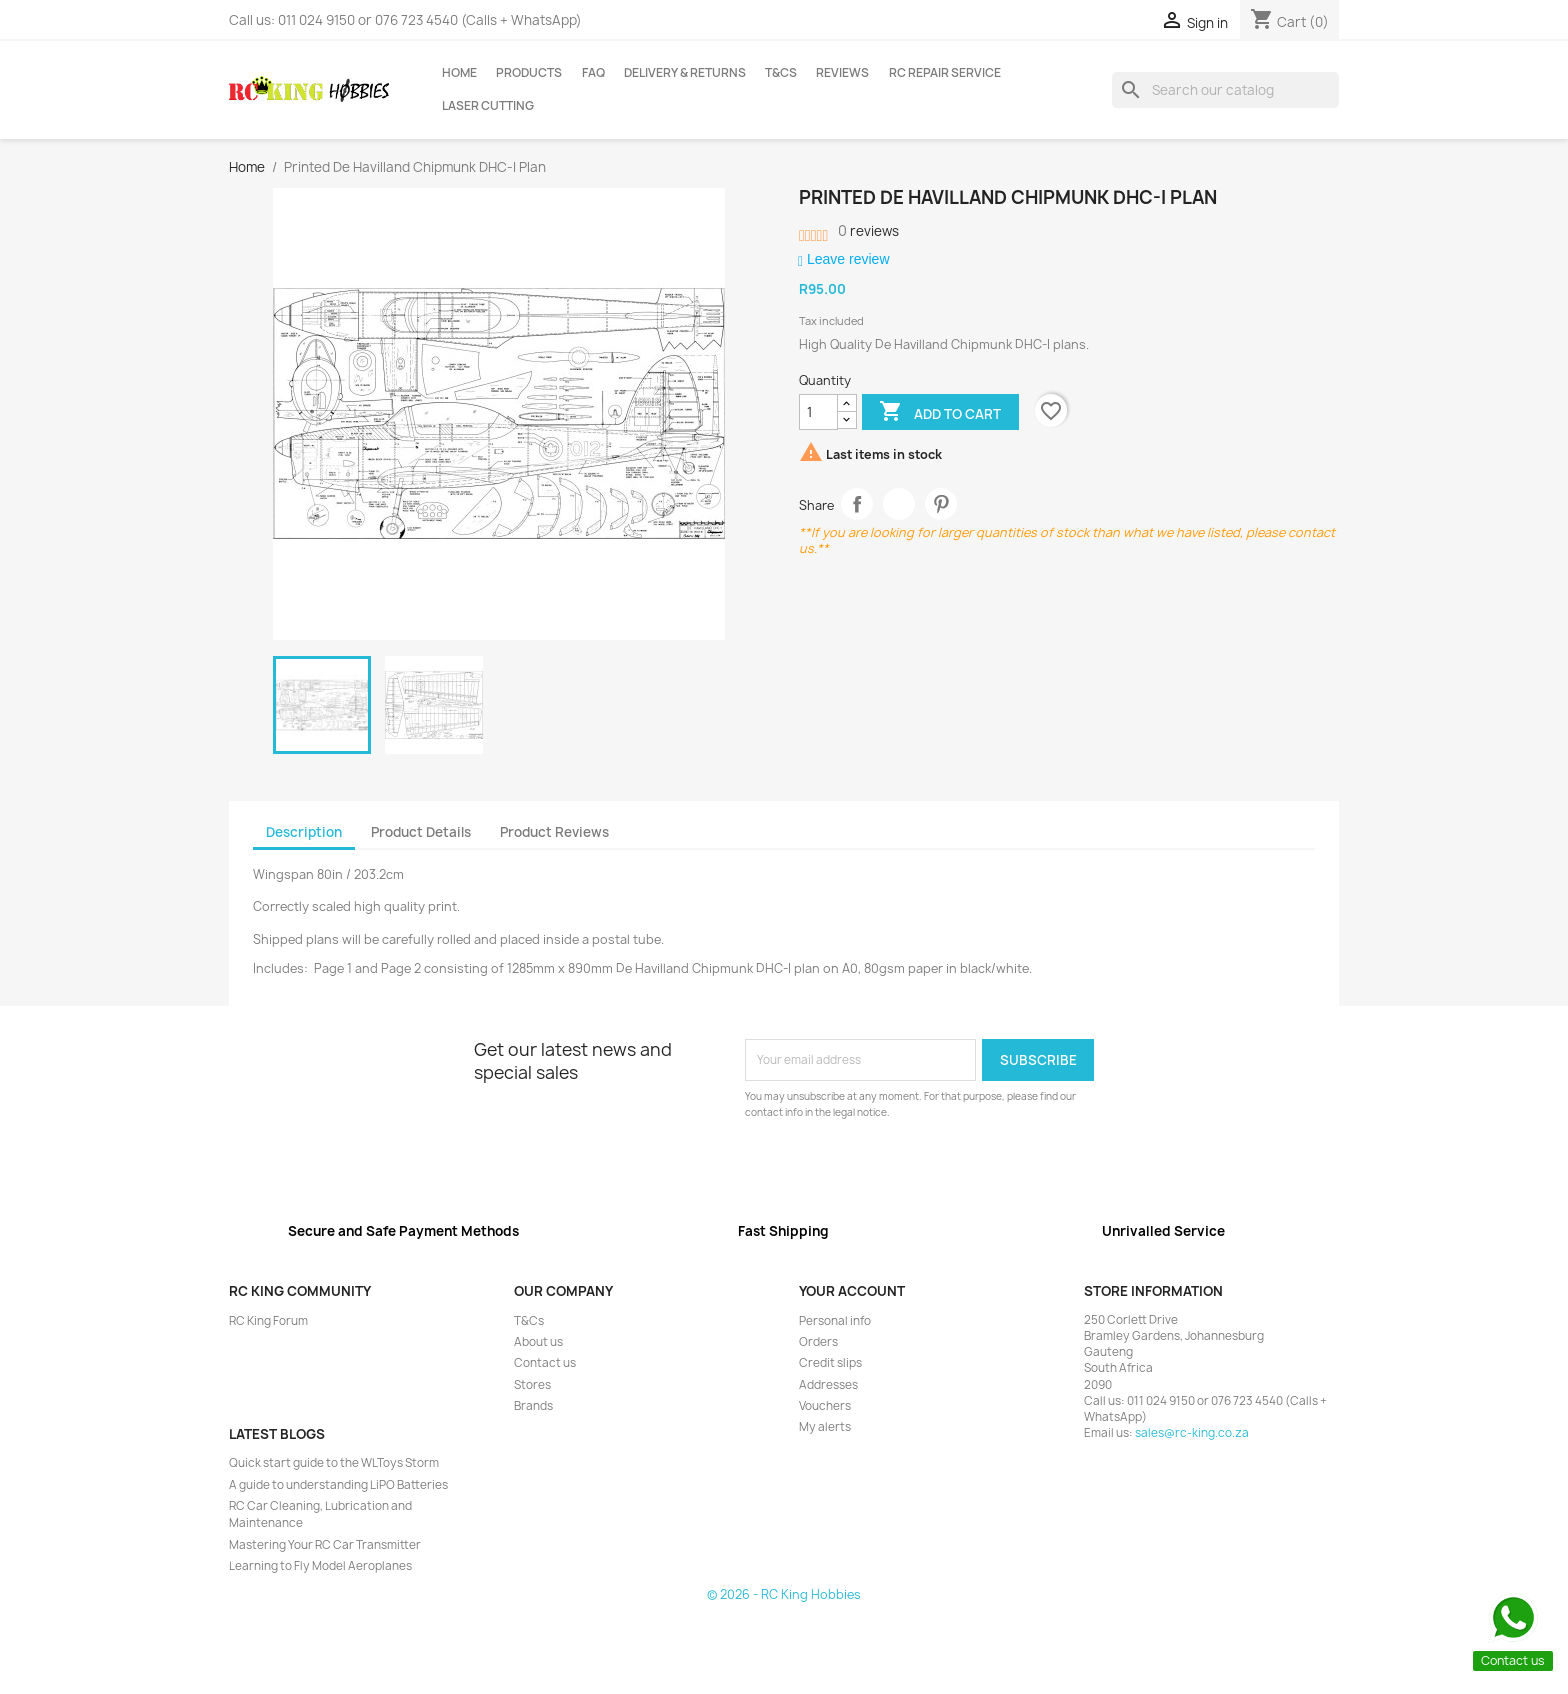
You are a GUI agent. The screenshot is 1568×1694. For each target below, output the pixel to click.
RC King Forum (268, 1321)
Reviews (842, 73)
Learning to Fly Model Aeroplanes (320, 1566)
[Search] (1225, 90)
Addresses (828, 1385)
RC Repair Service (945, 73)
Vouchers (825, 1406)
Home (459, 73)
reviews (868, 231)
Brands (533, 1406)
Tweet (899, 504)
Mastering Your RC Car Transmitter (325, 1545)
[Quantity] (818, 412)
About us (538, 1342)
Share (857, 504)
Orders (818, 1342)
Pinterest (941, 504)
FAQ (593, 73)
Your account (852, 1291)
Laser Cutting (488, 106)
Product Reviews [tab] (554, 832)
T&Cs (781, 73)
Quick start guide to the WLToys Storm (334, 1463)
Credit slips (830, 1363)
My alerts (825, 1427)
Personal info (835, 1321)
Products (529, 73)
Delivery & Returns (685, 73)
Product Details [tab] (421, 832)
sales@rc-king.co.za (1192, 1433)
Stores (532, 1385)
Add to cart (940, 413)
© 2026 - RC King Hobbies (784, 1594)
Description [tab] (304, 832)
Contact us (545, 1363)
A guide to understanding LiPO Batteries (338, 1485)
